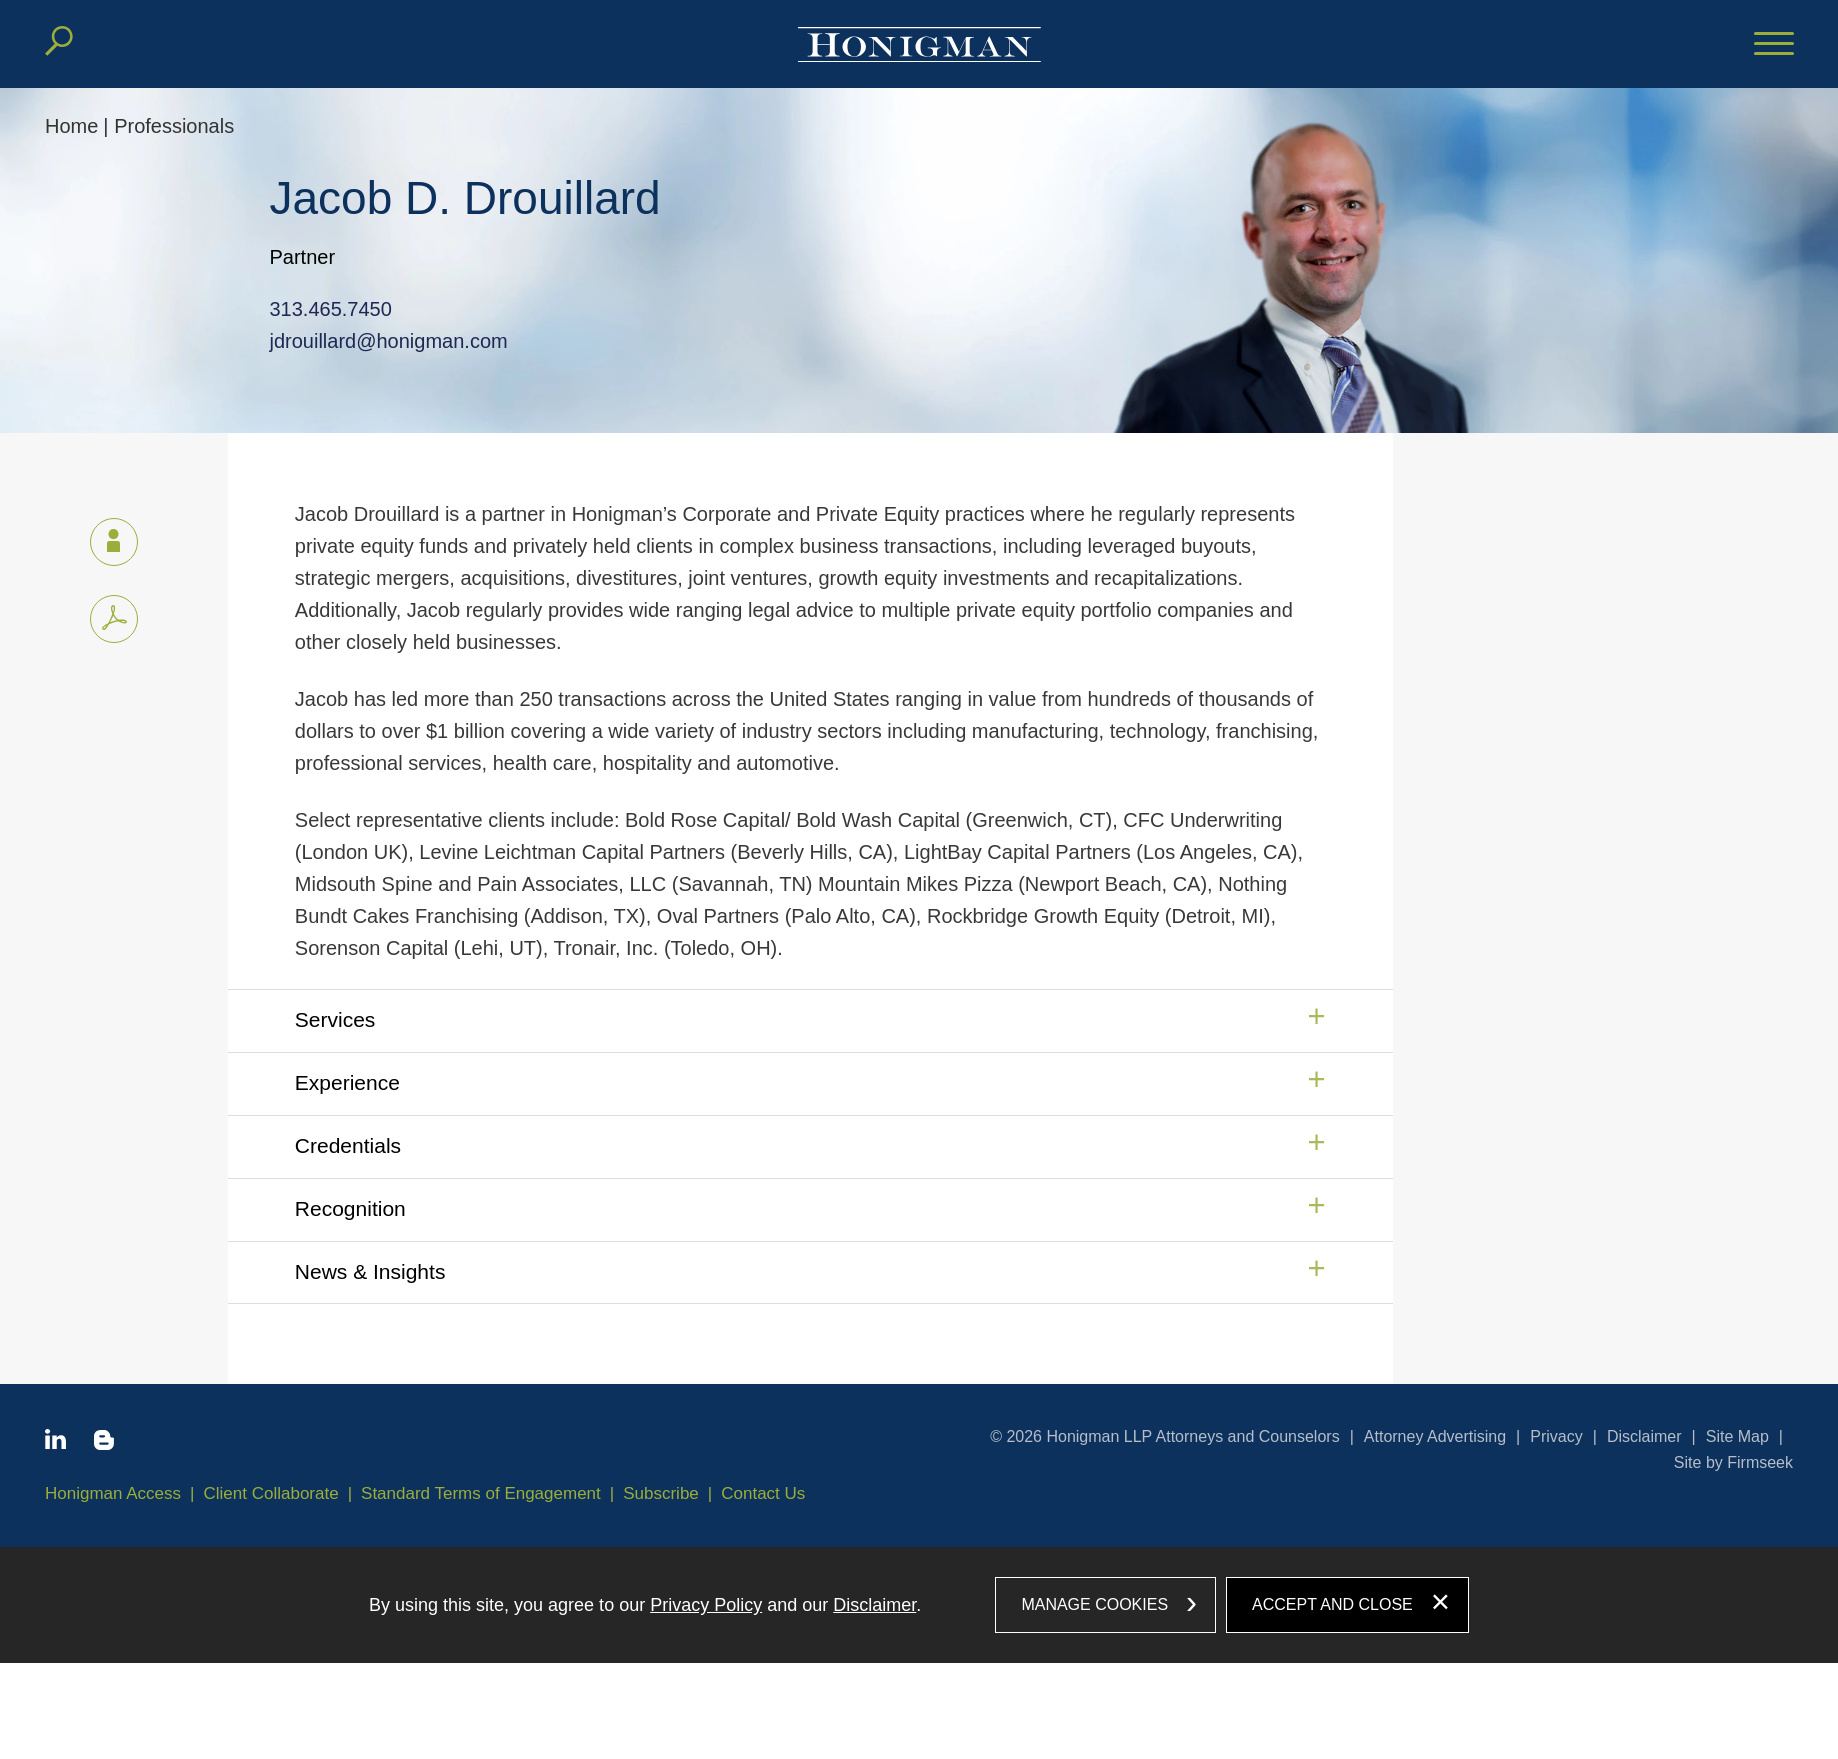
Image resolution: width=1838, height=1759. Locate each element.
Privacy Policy (706, 1605)
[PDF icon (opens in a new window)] (114, 619)
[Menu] (1774, 45)
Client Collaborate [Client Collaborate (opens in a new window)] (271, 1493)
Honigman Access (113, 1493)
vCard (105, 538)
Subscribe (661, 1493)
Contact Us (763, 1493)
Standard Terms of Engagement (481, 1493)
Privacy (1556, 1436)
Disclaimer (1644, 1436)
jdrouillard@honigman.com (379, 341)
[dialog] (919, 1605)
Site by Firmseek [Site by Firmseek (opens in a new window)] (1733, 1462)
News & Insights (370, 1271)
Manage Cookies (1094, 1604)
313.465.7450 (321, 309)
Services (335, 1019)
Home (71, 126)
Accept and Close (1332, 1604)
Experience (347, 1082)
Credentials (348, 1145)
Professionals (174, 126)
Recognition (350, 1208)
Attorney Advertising (1435, 1436)
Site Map (1737, 1436)
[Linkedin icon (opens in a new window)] (55, 1443)
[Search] (59, 41)
